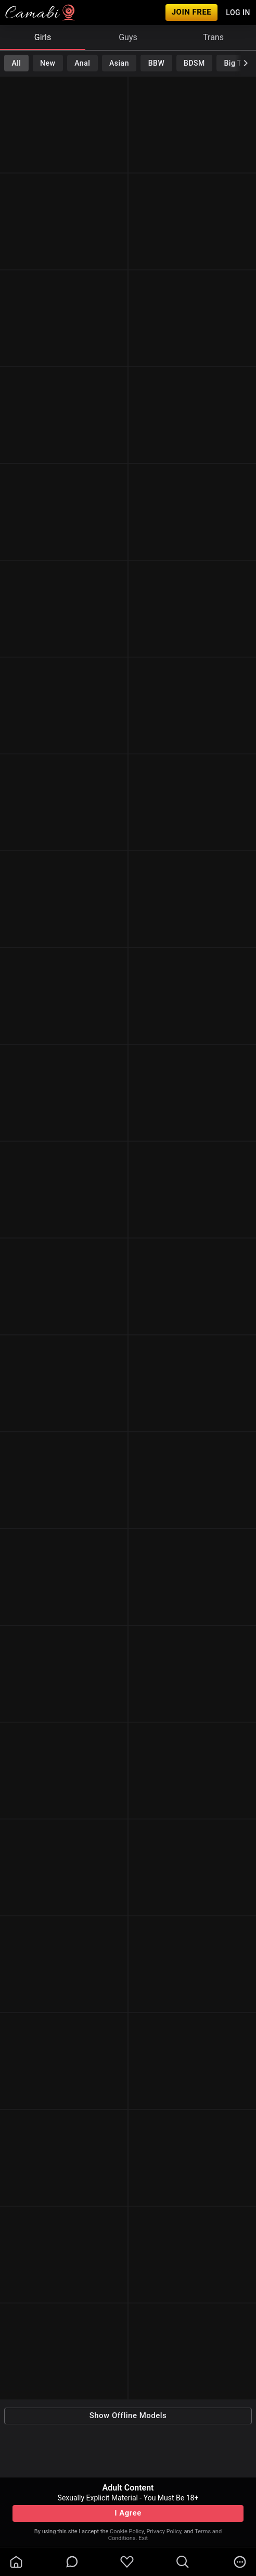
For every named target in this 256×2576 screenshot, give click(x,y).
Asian (119, 63)
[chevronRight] (245, 63)
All (16, 63)
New (47, 63)
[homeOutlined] (16, 2562)
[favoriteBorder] (127, 2562)
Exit (143, 2538)
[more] (240, 2562)
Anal (82, 63)
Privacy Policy (163, 2531)
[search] (182, 2562)
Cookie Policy (127, 2531)
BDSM (194, 63)
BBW (156, 63)
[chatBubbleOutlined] (72, 2561)
